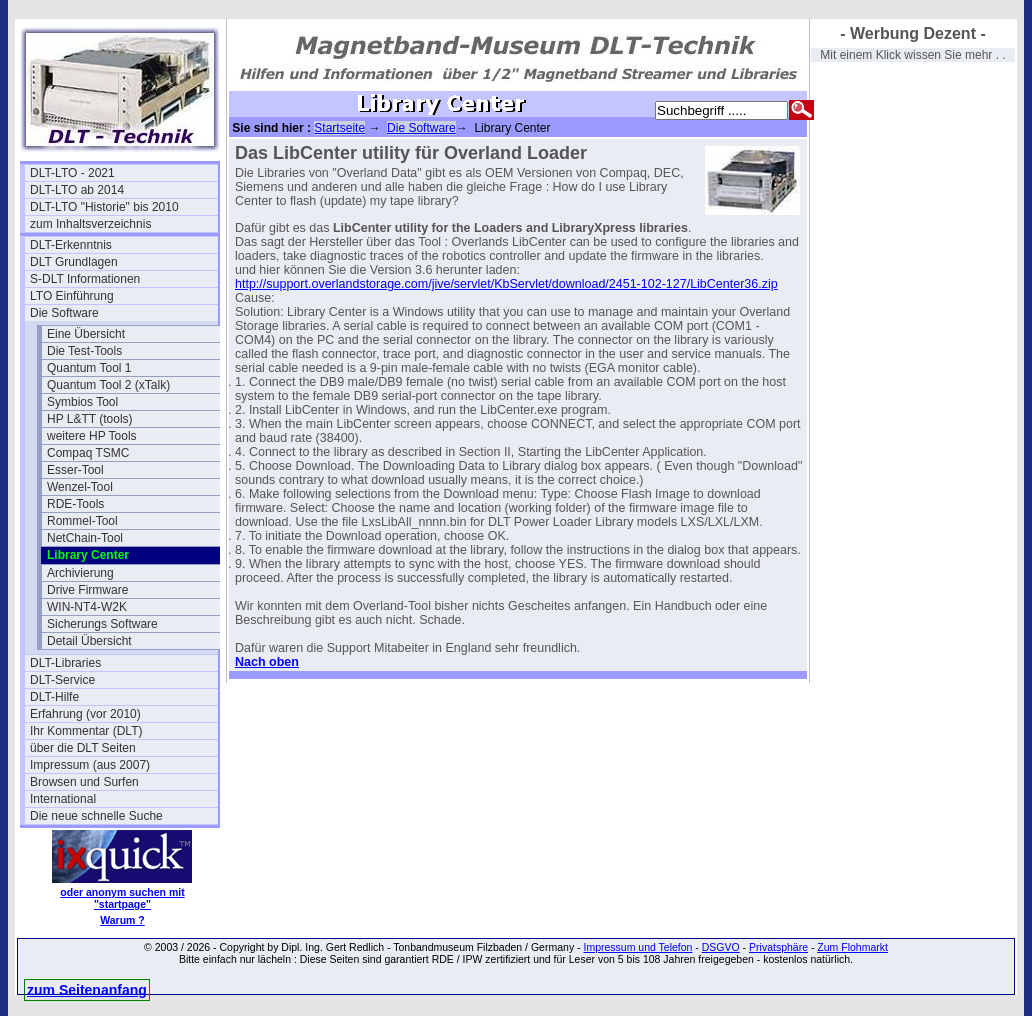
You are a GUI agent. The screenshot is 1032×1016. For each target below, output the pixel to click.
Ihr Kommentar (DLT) (86, 731)
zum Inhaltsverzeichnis (90, 224)
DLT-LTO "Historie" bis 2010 (104, 207)
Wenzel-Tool (80, 487)
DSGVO (721, 947)
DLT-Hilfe (54, 697)
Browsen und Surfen (84, 782)
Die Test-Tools (84, 351)
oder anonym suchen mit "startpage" (122, 898)
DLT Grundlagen (74, 262)
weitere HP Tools (92, 436)
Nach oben (267, 662)
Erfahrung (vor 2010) (85, 714)
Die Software (64, 313)
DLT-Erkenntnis (71, 245)
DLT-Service (62, 680)
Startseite (339, 128)
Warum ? (122, 920)
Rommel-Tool (82, 521)
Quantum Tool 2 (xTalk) (108, 385)
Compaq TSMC (88, 453)
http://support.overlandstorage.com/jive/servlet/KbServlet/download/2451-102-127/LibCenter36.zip (506, 284)
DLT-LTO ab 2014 (77, 190)
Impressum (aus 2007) (90, 765)
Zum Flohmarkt (852, 947)
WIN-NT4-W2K (87, 607)
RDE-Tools (75, 504)
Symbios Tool (82, 402)
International (63, 799)
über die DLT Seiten (83, 748)
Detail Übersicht (89, 641)
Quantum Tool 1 (89, 368)
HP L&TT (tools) (90, 419)
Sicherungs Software (102, 624)
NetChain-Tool (85, 538)
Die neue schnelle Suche (96, 816)
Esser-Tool (75, 470)
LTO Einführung (72, 296)
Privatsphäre (778, 947)
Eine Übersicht (86, 334)
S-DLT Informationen (85, 279)
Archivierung (80, 573)
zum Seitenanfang (87, 990)
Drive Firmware (87, 590)
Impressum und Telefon (637, 947)
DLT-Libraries (65, 663)
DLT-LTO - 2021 (72, 173)
